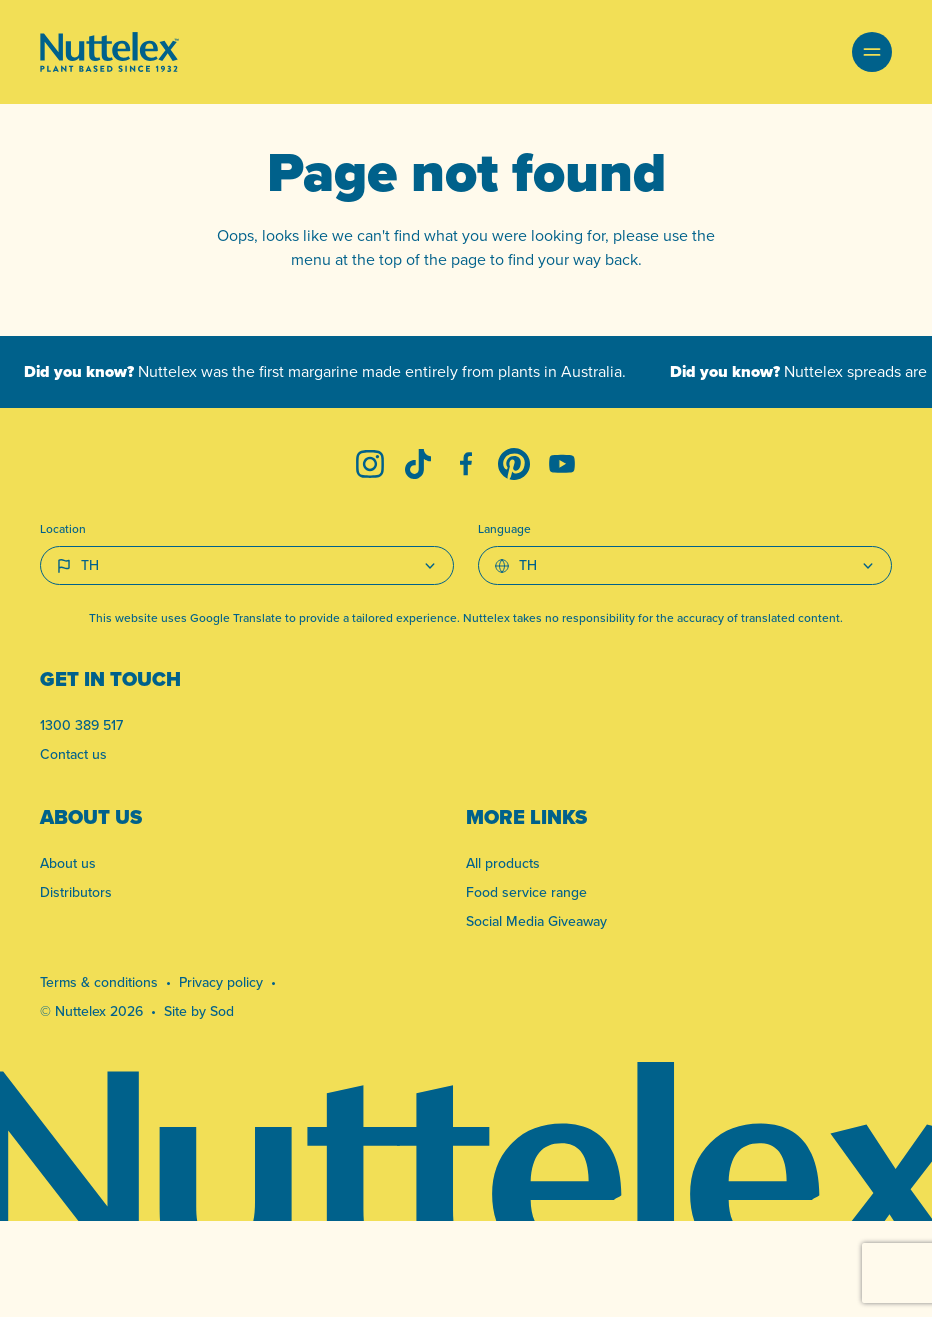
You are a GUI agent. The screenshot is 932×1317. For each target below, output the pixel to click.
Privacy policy (221, 982)
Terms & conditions (99, 982)
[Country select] (247, 565)
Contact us (73, 754)
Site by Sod (199, 1011)
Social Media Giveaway (536, 921)
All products (503, 863)
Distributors (76, 892)
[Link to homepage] (109, 52)
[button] (872, 52)
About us (68, 863)
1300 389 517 (81, 725)
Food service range (526, 892)
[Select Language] (685, 565)
